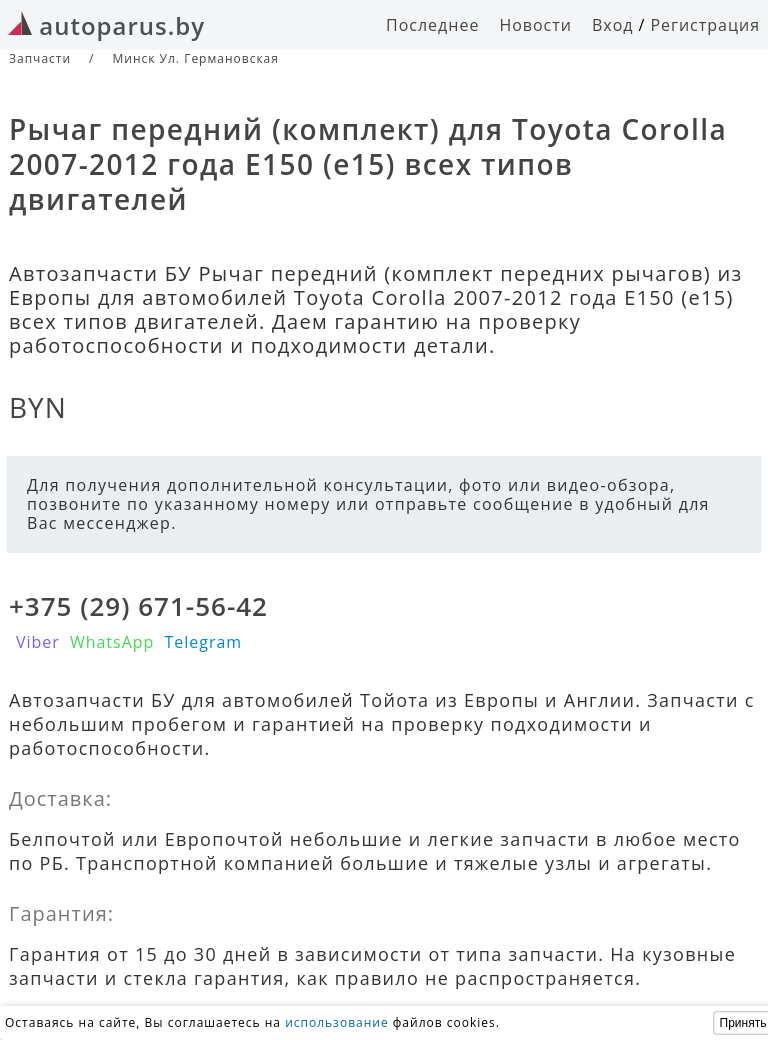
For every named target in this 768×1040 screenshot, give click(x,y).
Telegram (203, 642)
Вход (613, 25)
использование (337, 1022)
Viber (38, 642)
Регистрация (705, 25)
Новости (535, 25)
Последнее (432, 25)
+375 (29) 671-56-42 (138, 606)
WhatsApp (112, 642)
